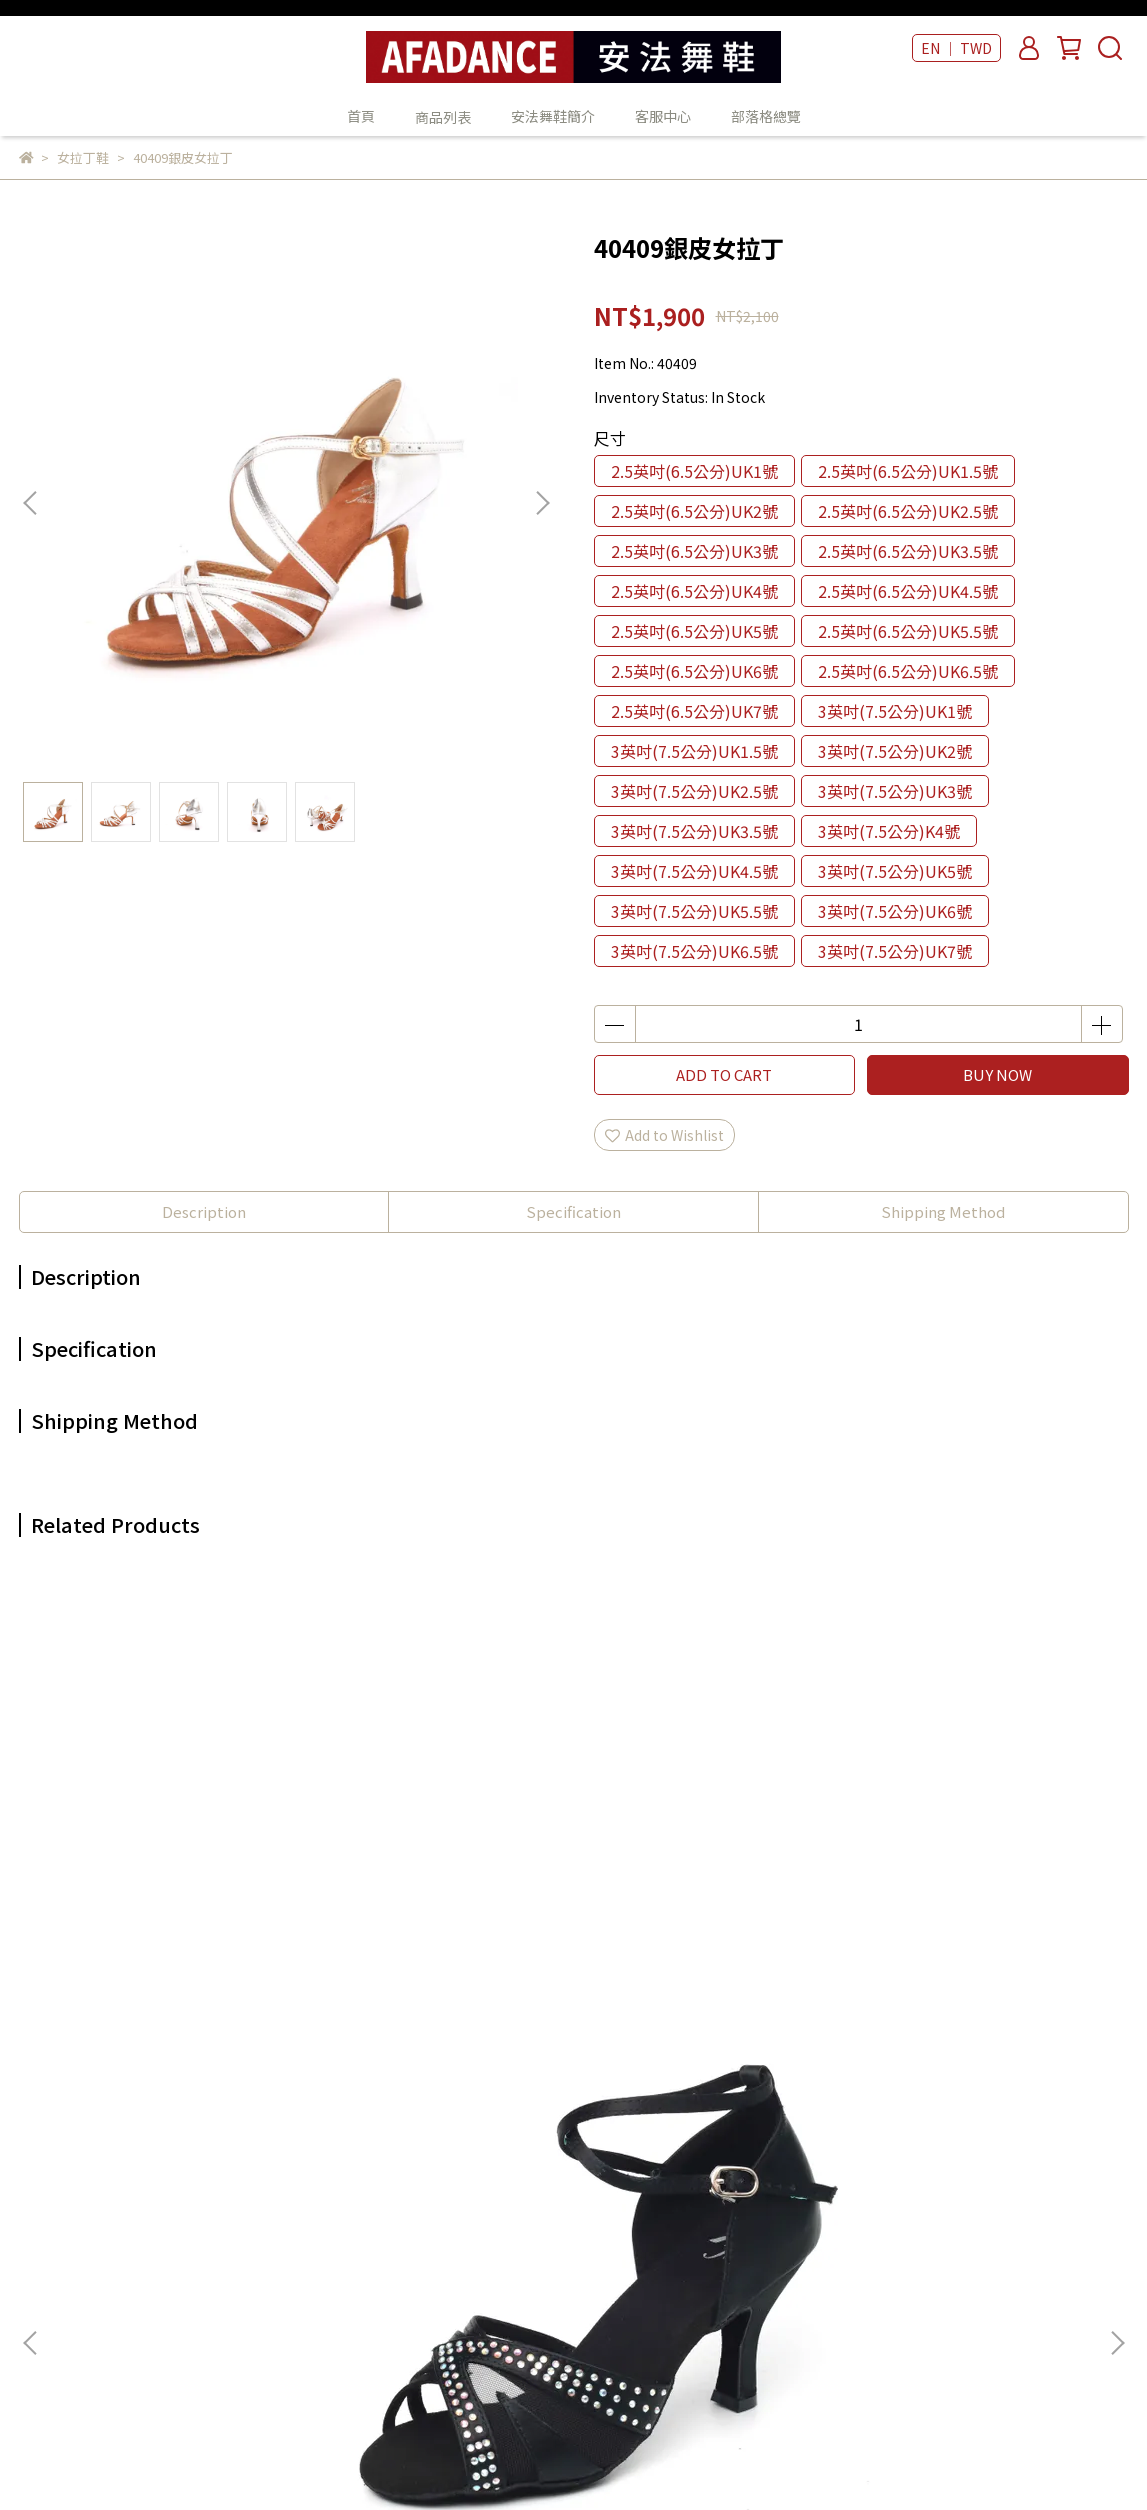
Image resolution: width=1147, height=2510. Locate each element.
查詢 (292, 2110)
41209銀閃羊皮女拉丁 (708, 1886)
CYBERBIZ (492, 2459)
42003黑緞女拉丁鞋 (168, 1886)
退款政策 (306, 2200)
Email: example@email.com (113, 2290)
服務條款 (306, 2260)
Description (204, 1211)
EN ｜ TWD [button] (956, 48)
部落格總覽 (766, 116)
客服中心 (663, 116)
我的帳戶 (306, 2170)
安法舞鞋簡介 (553, 116)
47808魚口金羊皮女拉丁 (438, 1886)
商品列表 (565, 2140)
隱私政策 (306, 2230)
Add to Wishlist (664, 1135)
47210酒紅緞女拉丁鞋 (978, 1886)
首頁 (361, 116)
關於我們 (306, 2140)
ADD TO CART (724, 1074)
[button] (542, 503)
